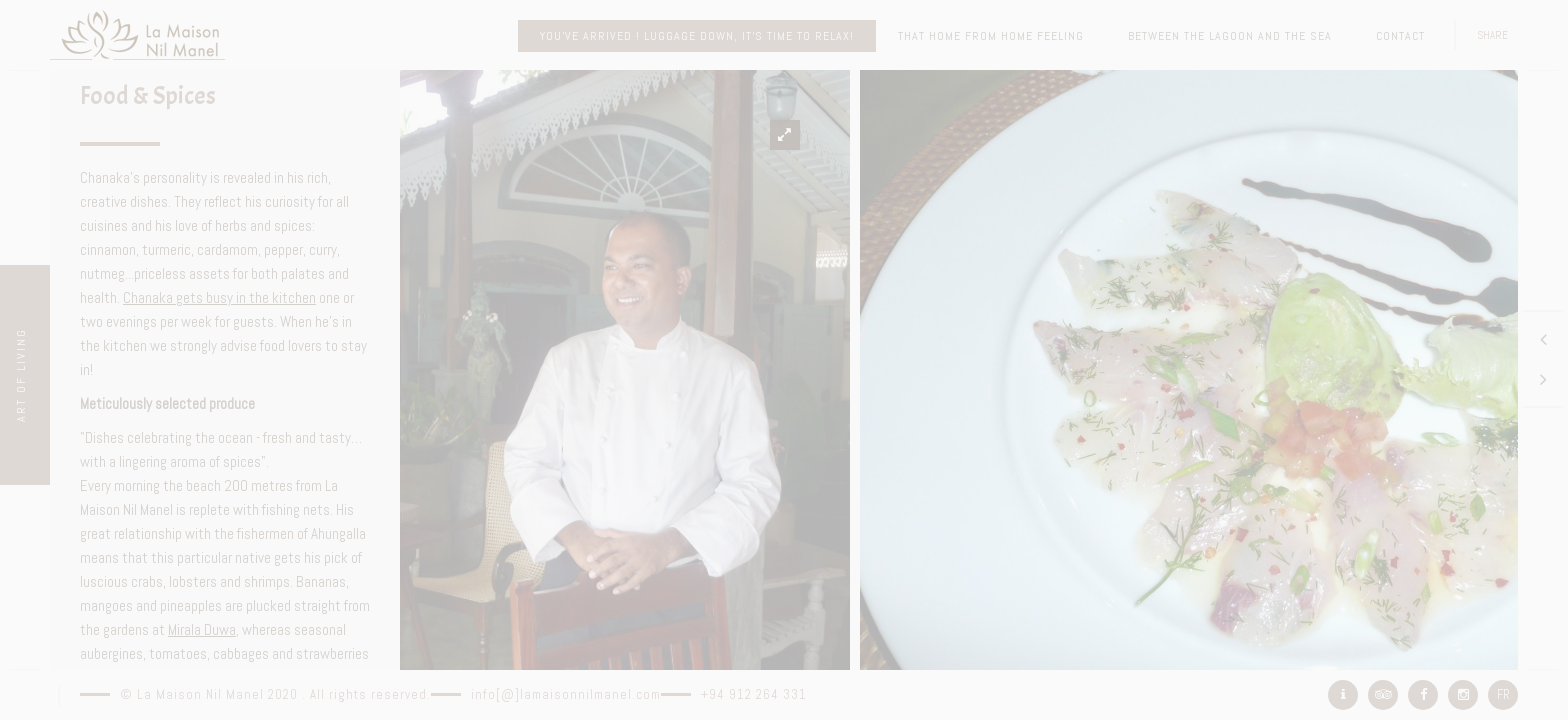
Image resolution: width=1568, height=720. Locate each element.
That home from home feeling (991, 36)
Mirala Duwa (202, 629)
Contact (1400, 36)
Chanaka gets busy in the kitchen (219, 297)
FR (1503, 694)
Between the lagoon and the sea (1230, 36)
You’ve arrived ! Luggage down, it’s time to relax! (697, 36)
